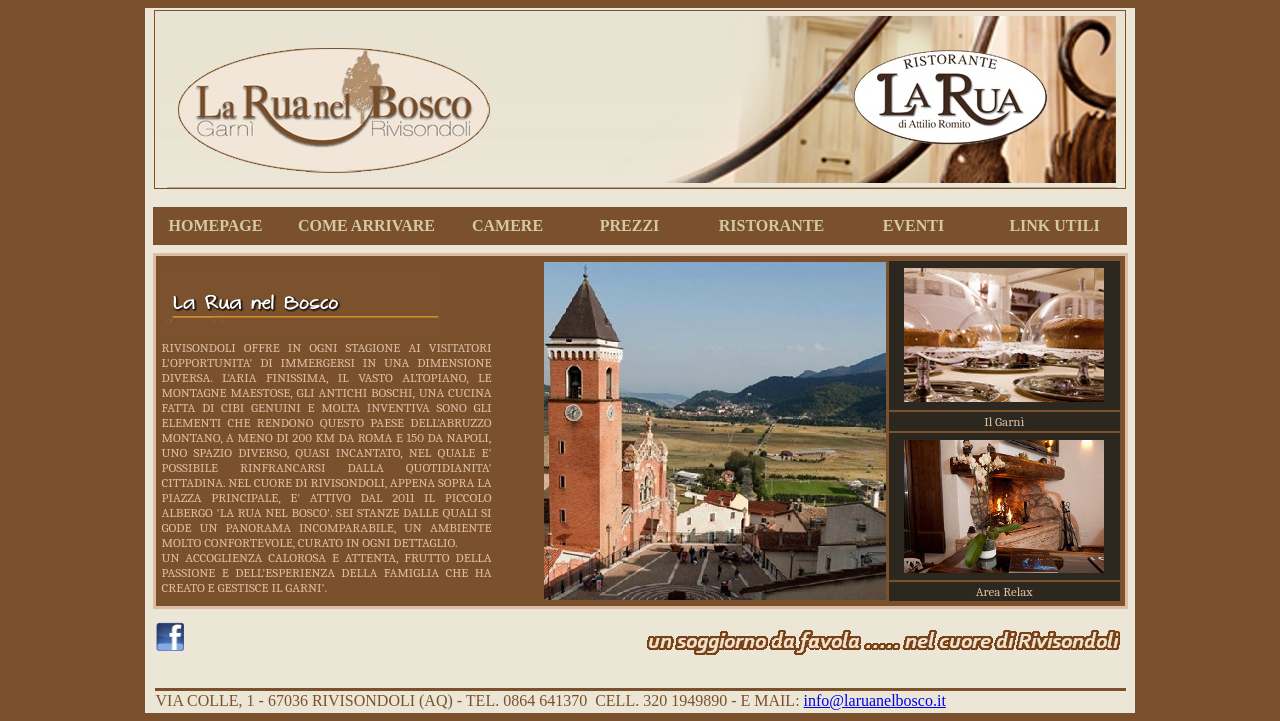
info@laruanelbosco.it (875, 700)
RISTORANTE (772, 225)
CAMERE (507, 225)
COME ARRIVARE (366, 225)
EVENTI (913, 225)
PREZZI (630, 225)
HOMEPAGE (216, 225)
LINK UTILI (1054, 225)
